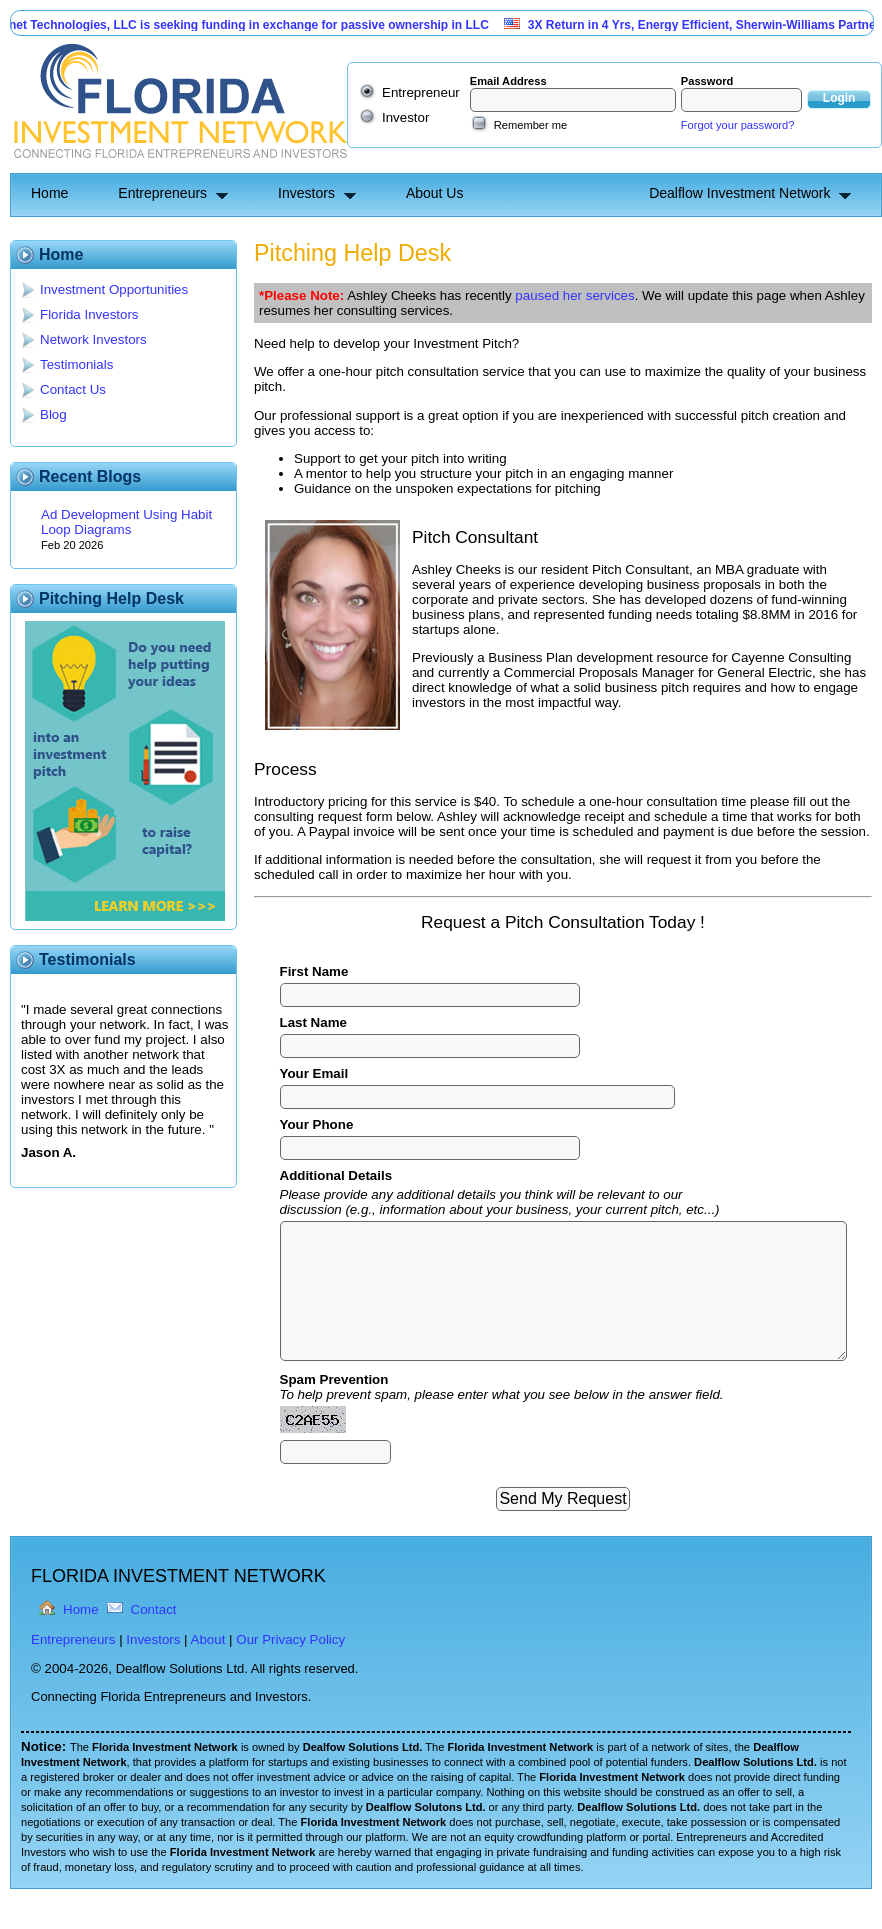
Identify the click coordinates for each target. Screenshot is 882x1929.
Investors (306, 193)
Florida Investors (89, 314)
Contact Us (73, 389)
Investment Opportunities (114, 289)
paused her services (574, 295)
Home (49, 193)
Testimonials (76, 364)
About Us (435, 193)
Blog (53, 414)
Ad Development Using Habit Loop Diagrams (126, 522)
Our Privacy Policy (290, 1639)
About (208, 1639)
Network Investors (93, 339)
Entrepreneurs (162, 193)
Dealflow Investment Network (739, 193)
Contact (154, 1609)
